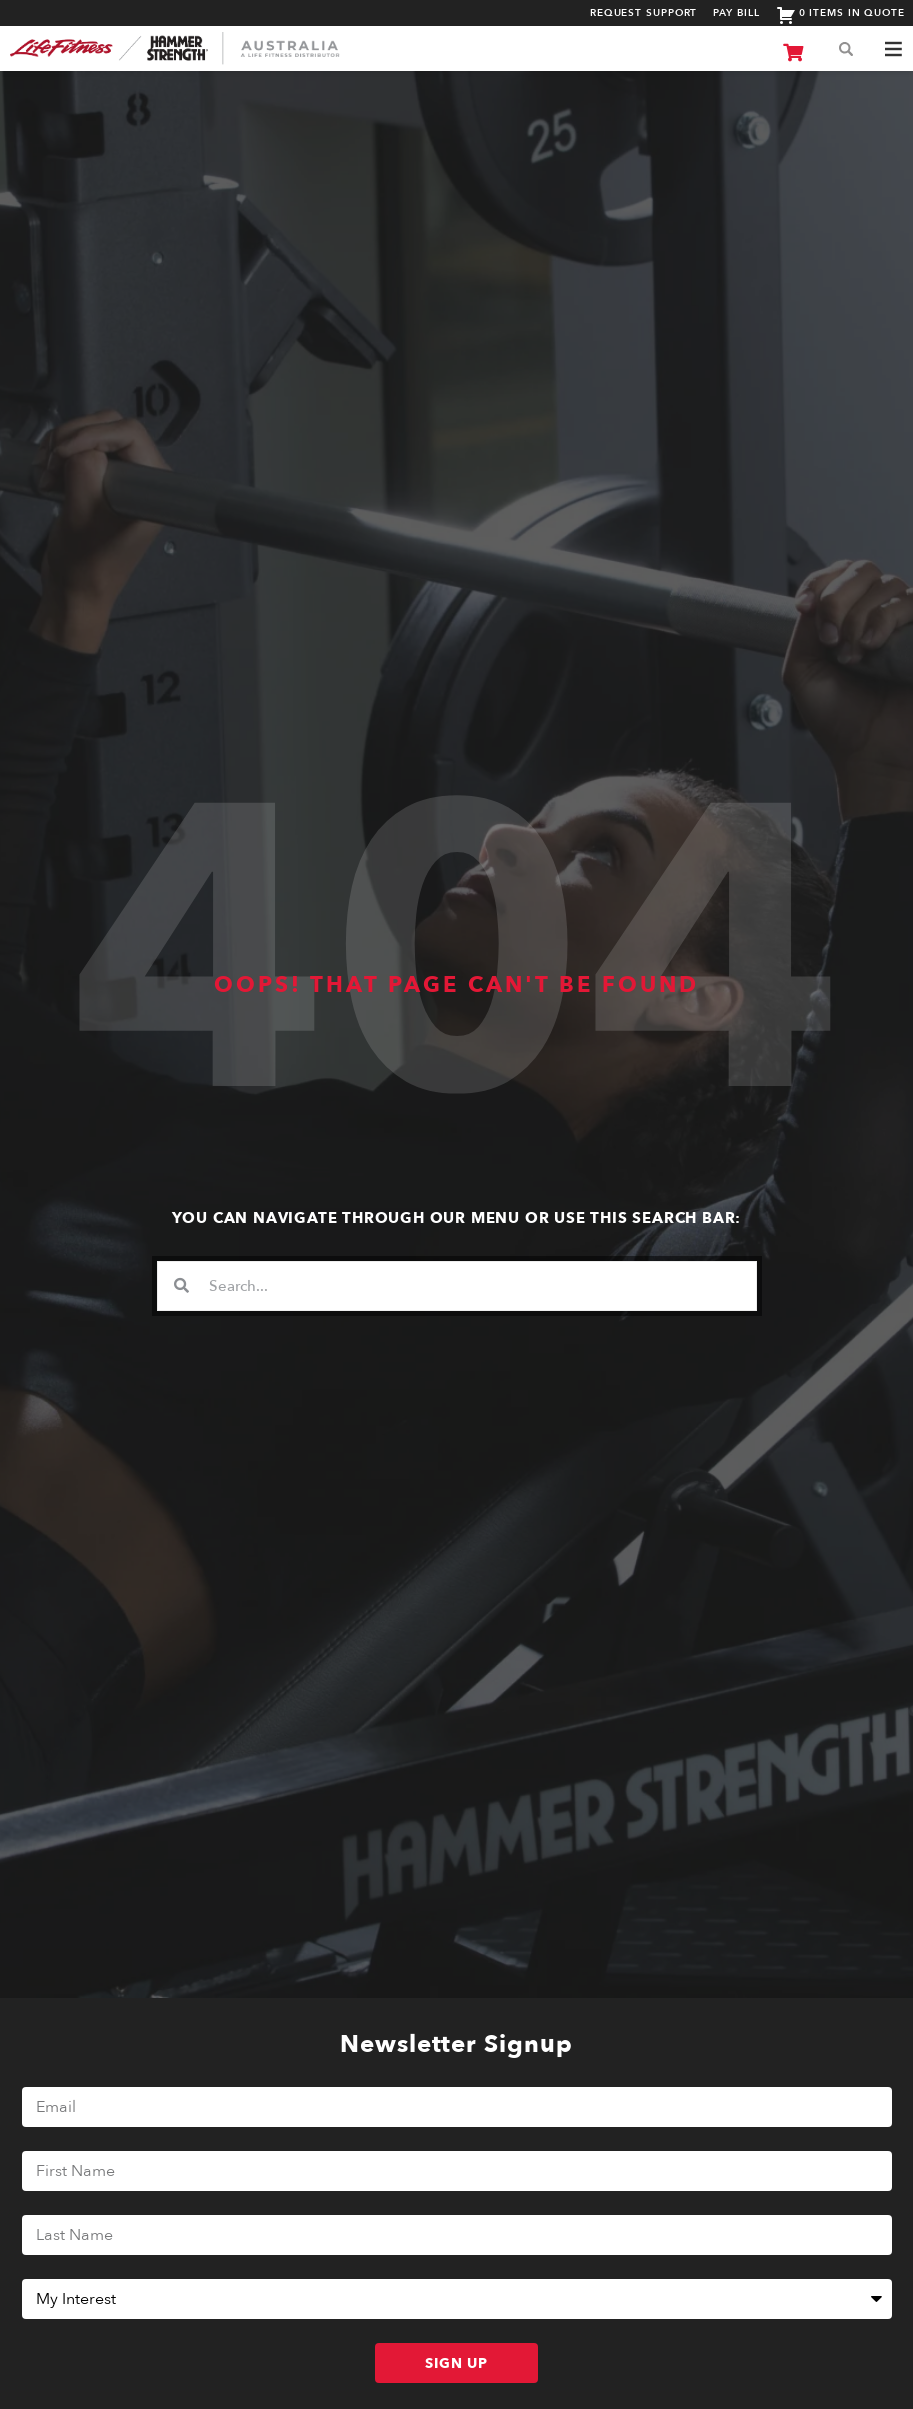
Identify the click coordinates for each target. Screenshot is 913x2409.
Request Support (644, 13)
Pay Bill (736, 13)
